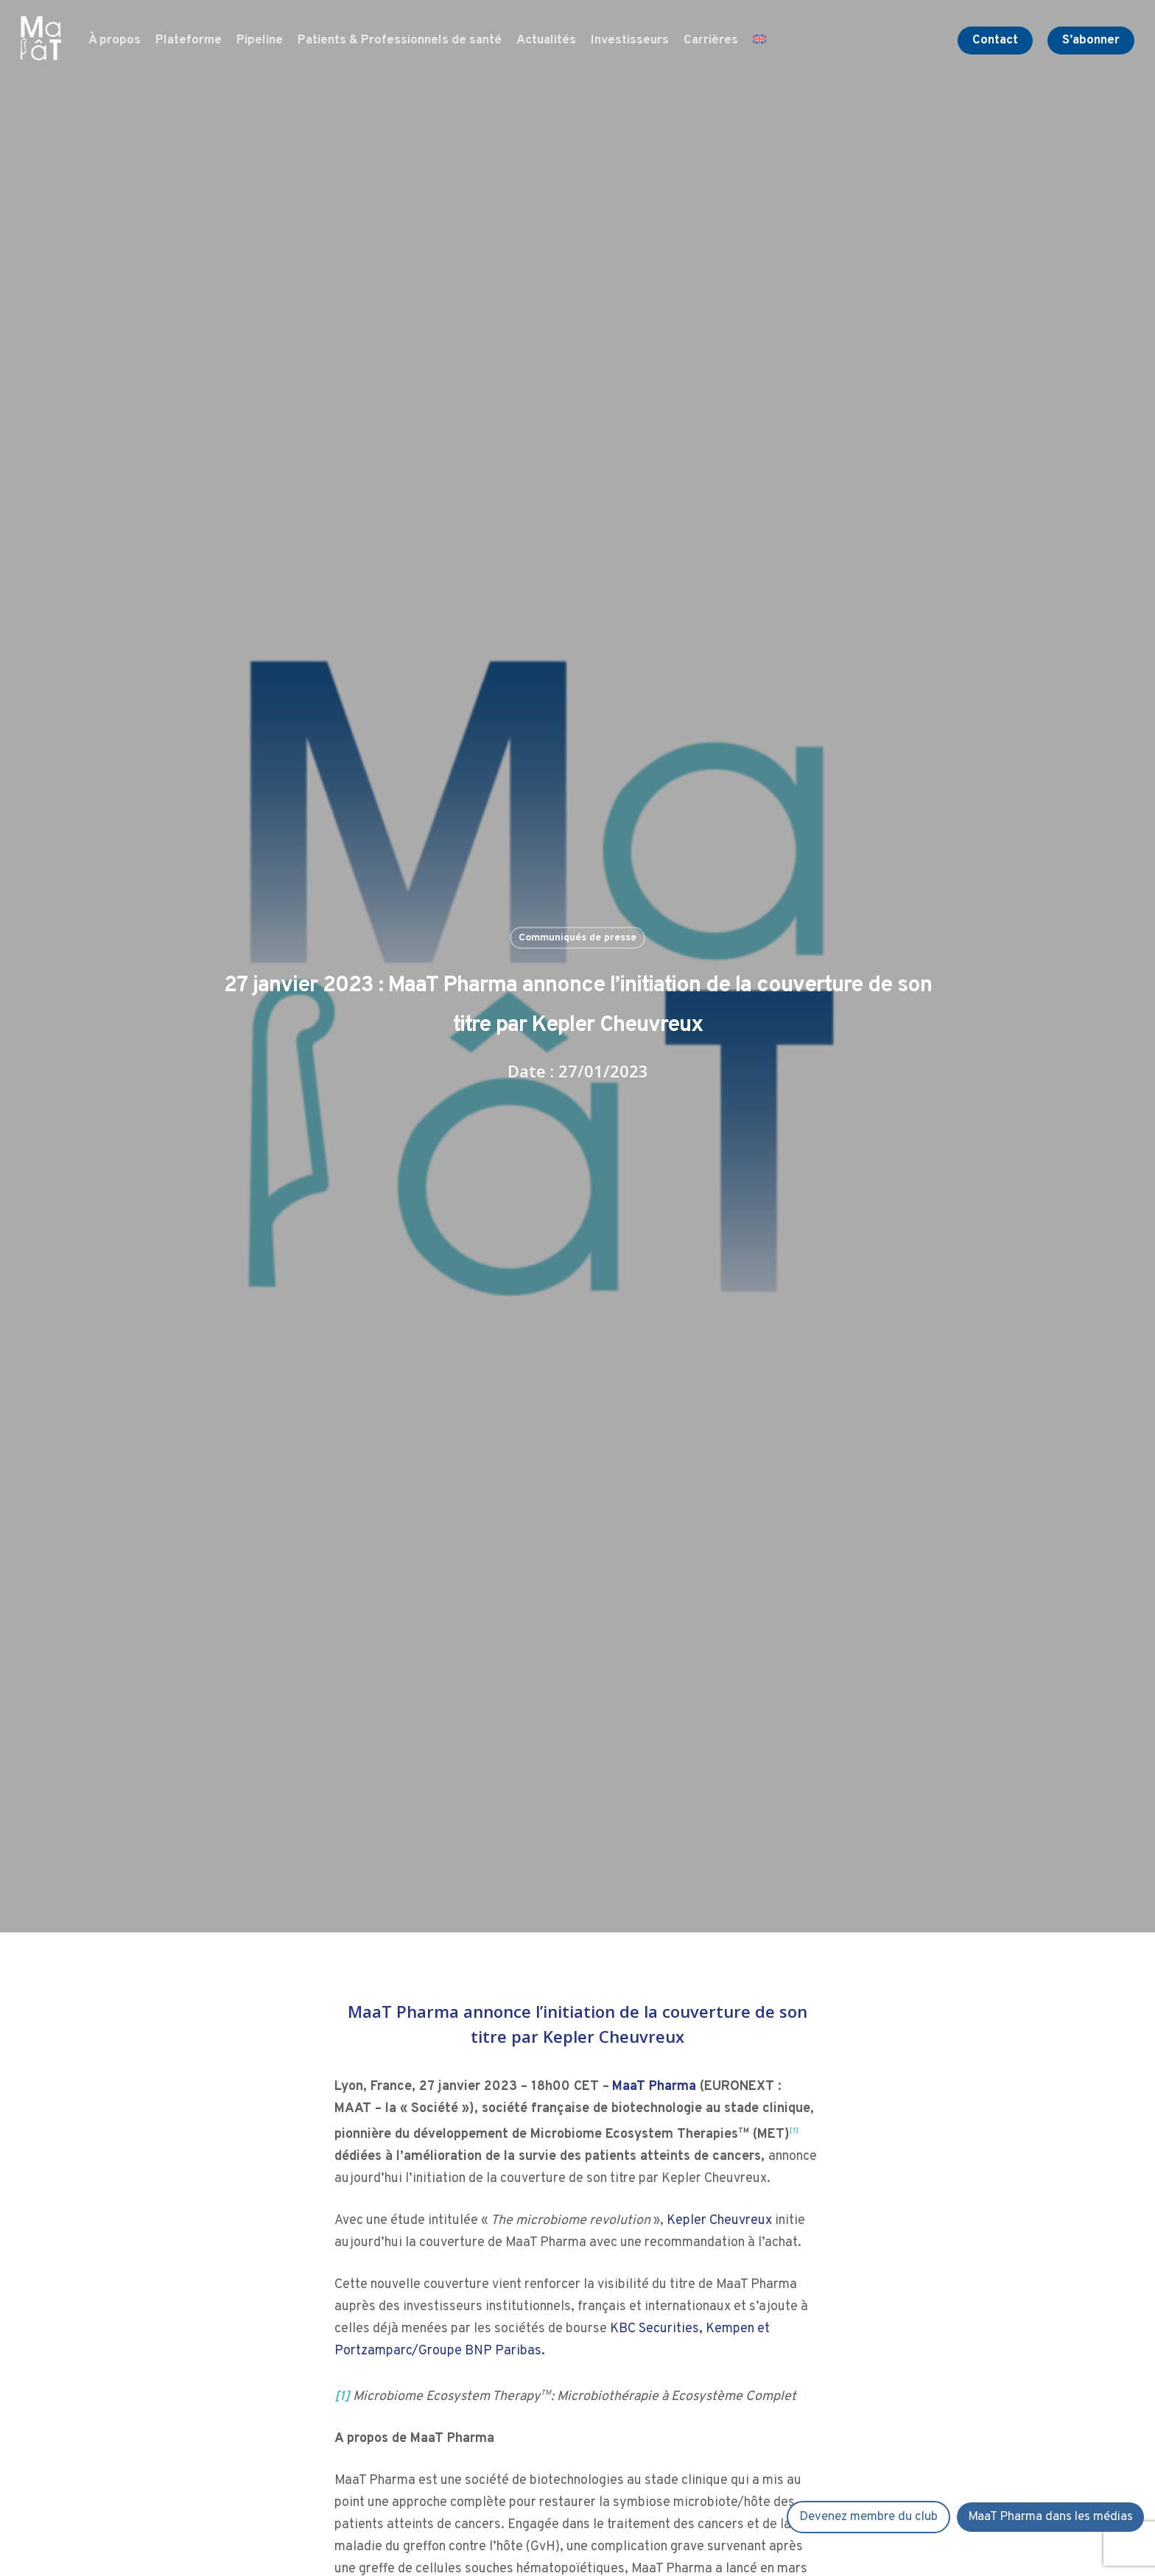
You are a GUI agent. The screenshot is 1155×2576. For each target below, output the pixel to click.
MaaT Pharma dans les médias (1050, 2517)
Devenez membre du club (868, 2517)
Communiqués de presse (577, 937)
